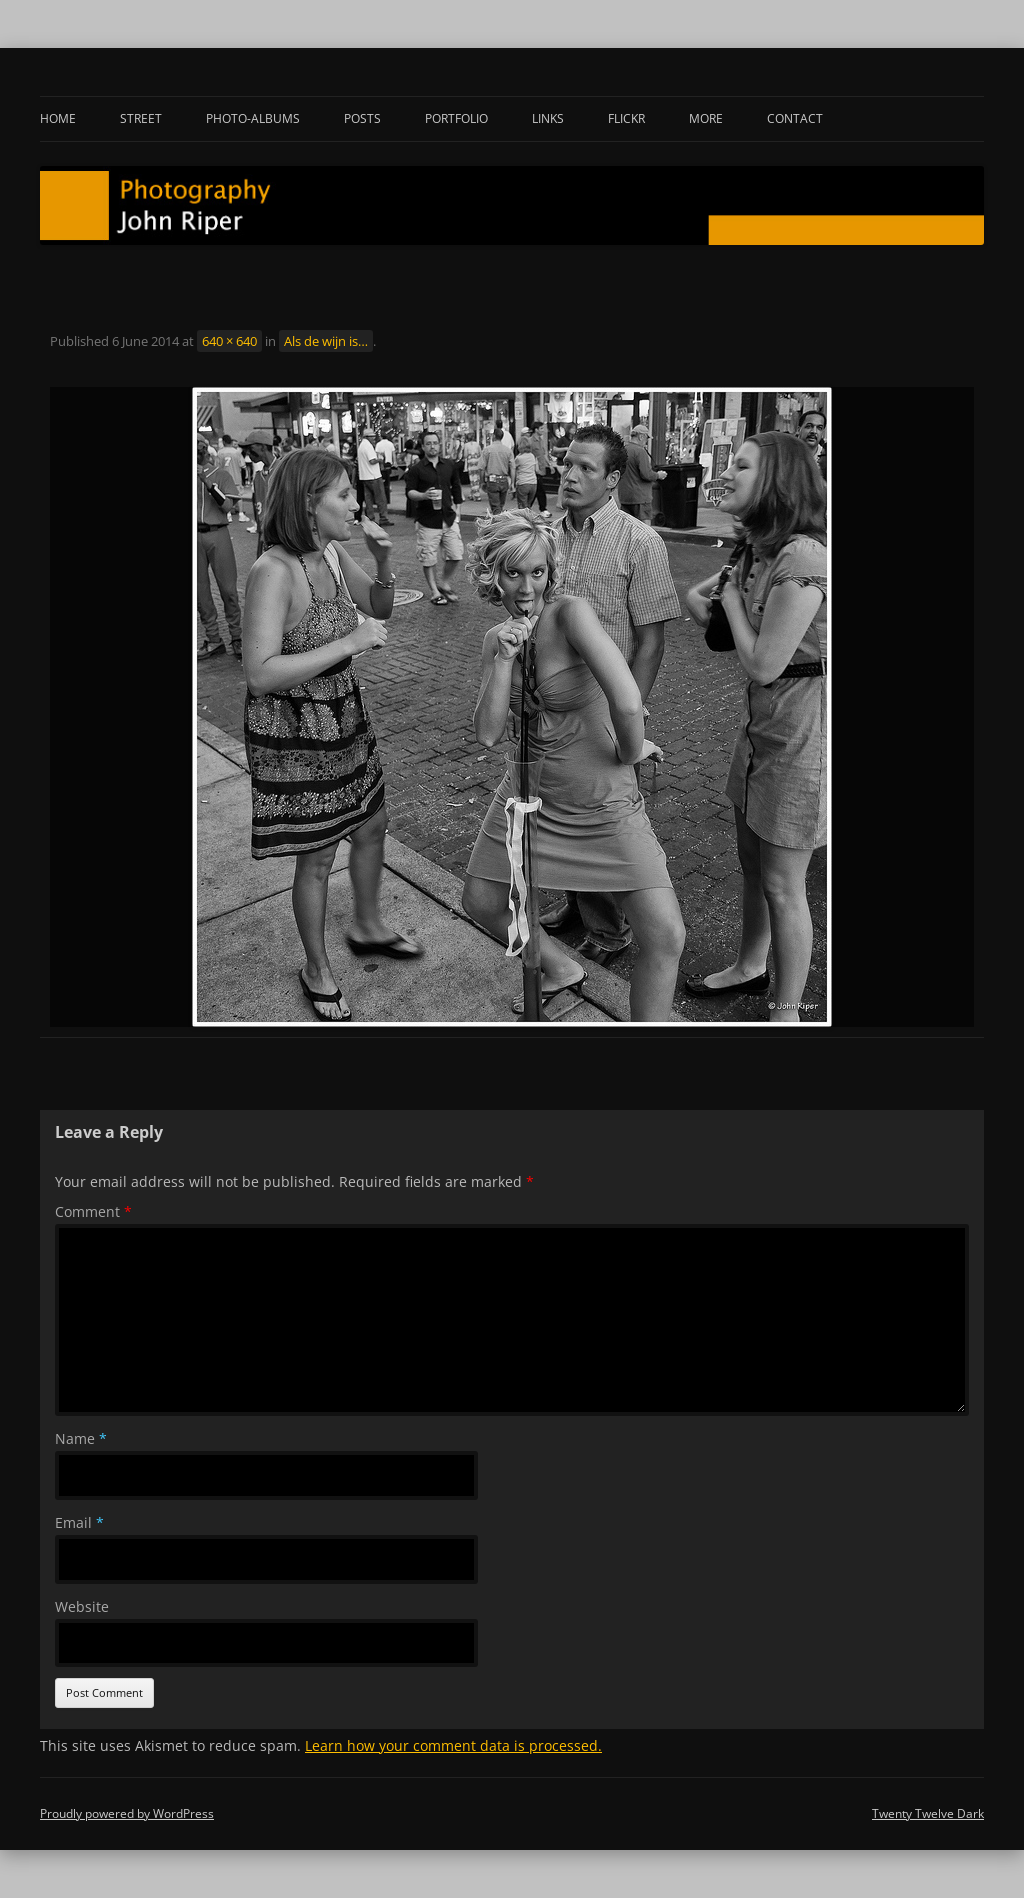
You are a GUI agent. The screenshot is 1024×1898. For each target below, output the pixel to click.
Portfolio (456, 118)
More (706, 118)
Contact (795, 118)
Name (81, 1438)
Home (58, 118)
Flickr (626, 118)
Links (548, 118)
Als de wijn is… (326, 341)
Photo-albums (253, 118)
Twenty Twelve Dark (928, 1813)
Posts (362, 118)
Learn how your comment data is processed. (453, 1745)
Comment (93, 1211)
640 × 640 (229, 341)
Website (82, 1606)
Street (141, 118)
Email (79, 1522)
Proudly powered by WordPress (127, 1813)
